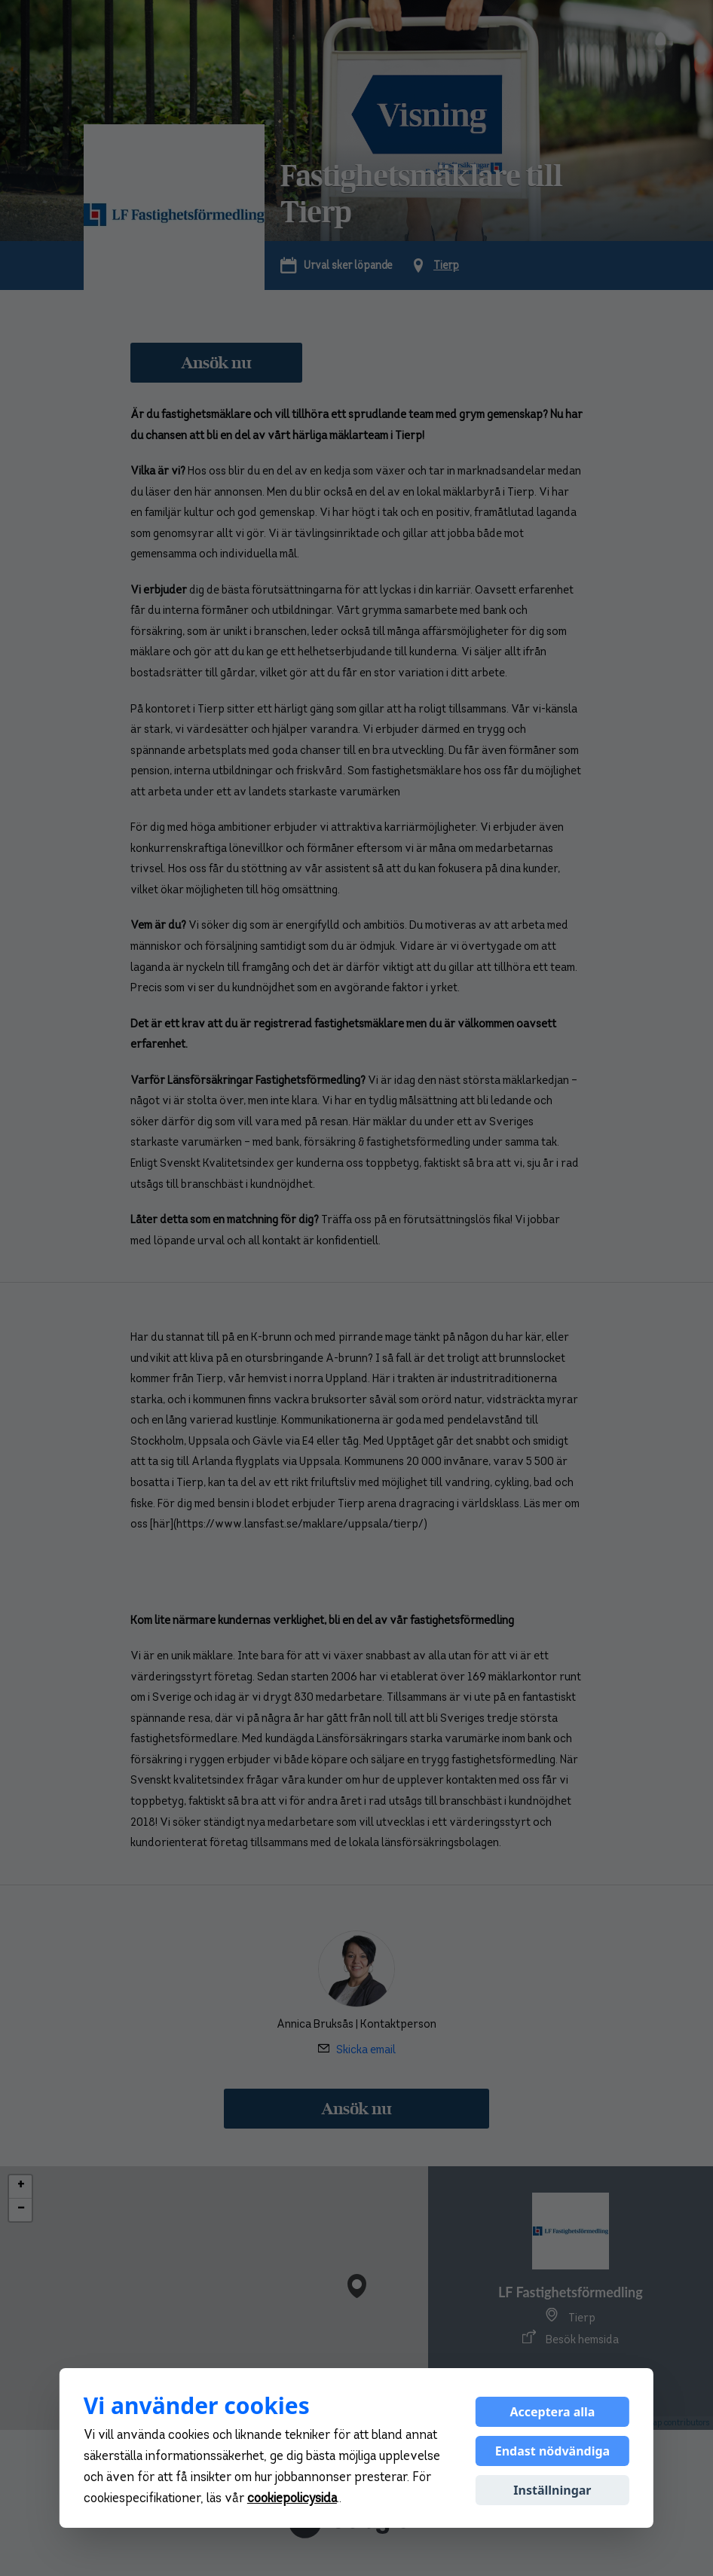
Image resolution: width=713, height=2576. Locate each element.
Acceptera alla (552, 2412)
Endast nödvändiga (552, 2451)
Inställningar (552, 2490)
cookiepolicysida (292, 2499)
